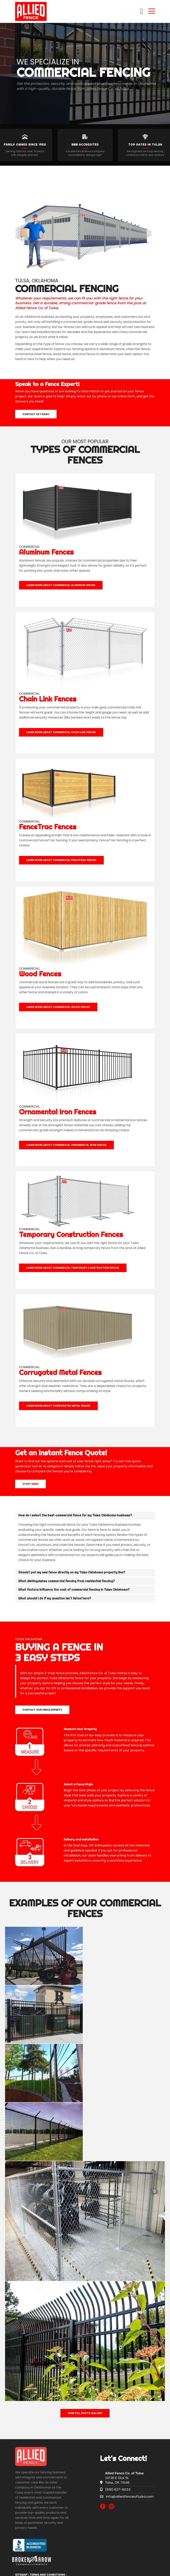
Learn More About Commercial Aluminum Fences (60, 585)
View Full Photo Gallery (85, 2413)
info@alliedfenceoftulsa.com (130, 2496)
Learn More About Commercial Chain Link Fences (61, 732)
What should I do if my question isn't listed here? (54, 1598)
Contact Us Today (35, 414)
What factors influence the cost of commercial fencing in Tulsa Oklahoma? (74, 1590)
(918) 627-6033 (118, 2489)
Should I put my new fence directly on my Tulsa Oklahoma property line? (71, 1572)
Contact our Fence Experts (42, 1709)
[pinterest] (112, 2506)
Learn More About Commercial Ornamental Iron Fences (66, 1145)
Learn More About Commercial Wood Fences (58, 1007)
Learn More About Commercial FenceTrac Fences (61, 860)
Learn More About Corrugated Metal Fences (58, 1405)
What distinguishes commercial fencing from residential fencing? (66, 1581)
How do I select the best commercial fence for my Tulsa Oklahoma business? (75, 1515)
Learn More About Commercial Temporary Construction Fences (72, 1267)
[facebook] (104, 2506)
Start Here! (30, 1484)
